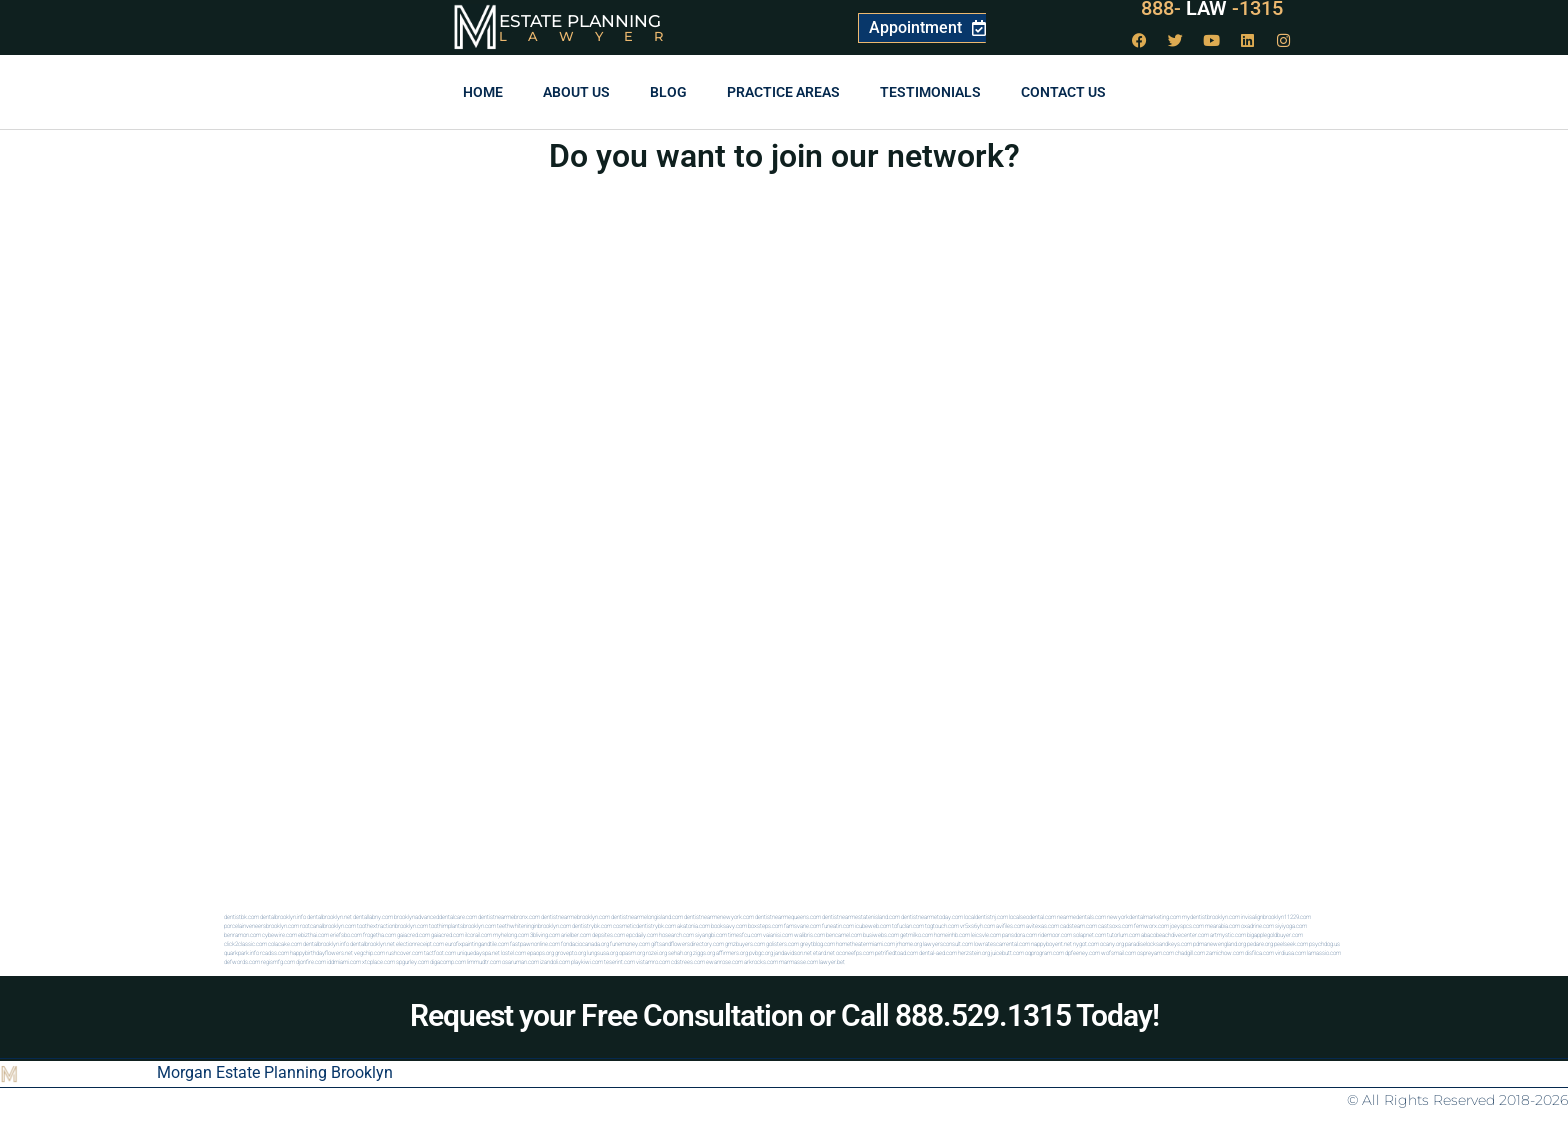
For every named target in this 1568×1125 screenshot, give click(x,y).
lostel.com (513, 952)
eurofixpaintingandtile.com (477, 943)
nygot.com (1086, 943)
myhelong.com (511, 934)
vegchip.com (369, 952)
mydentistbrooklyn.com (1211, 916)
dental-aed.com (938, 952)
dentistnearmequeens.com (788, 916)
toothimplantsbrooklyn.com (462, 925)
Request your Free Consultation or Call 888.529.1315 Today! (784, 1015)
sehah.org (680, 952)
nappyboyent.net (1051, 943)
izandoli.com (555, 961)
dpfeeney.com (1082, 952)
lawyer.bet (832, 961)
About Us (576, 92)
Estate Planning (580, 21)
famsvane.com (802, 925)
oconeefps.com (855, 952)
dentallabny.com (373, 916)
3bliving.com (545, 934)
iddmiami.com (344, 961)
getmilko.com (916, 934)
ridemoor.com (1055, 934)
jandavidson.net (793, 952)
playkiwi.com (587, 961)
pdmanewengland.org (1219, 943)
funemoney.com (630, 943)
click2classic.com (245, 943)
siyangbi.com (711, 934)
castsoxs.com (1115, 925)
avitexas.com (1042, 925)
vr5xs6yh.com (977, 925)
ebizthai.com (313, 934)
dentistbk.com (241, 916)
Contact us (1063, 92)
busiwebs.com (881, 934)
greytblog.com (817, 943)
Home (483, 92)
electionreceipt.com (420, 943)
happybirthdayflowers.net (321, 952)
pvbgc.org (761, 952)
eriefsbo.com (346, 934)
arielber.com (576, 934)
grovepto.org (570, 952)
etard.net (824, 952)
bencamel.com (844, 934)
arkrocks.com (761, 961)
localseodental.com (1032, 916)
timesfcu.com (745, 934)
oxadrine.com (1257, 925)
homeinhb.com (952, 934)
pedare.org (1260, 943)
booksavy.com (729, 925)
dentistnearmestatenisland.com (861, 916)
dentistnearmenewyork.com (719, 916)
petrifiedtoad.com (896, 952)
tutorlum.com (1123, 934)
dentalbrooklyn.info (283, 916)
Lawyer (591, 36)
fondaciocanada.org (585, 943)
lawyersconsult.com (948, 943)
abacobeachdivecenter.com (1175, 934)
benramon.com (242, 934)
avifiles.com (1010, 925)
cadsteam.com (1078, 925)
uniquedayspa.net (478, 952)
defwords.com (242, 961)
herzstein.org (974, 952)
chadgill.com (1190, 952)
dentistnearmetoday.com (932, 916)
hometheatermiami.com (865, 943)
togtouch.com (942, 925)
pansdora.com (1019, 934)
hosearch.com (676, 934)
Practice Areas (783, 92)
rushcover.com (404, 952)
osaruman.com (520, 961)
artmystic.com (1228, 934)
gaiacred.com (413, 934)
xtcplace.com (378, 961)
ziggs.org (704, 952)
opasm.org (632, 952)
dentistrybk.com (592, 925)
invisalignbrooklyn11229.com (1276, 916)
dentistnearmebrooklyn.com (575, 916)
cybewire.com (279, 934)
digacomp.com (448, 961)
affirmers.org (732, 952)
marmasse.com (798, 961)
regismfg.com (278, 961)
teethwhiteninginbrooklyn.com (534, 925)
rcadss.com (274, 952)
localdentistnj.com (986, 916)
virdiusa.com (1290, 952)
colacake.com (285, 943)
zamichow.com (1225, 952)
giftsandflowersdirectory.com (687, 943)
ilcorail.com (478, 934)
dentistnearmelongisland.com (647, 916)
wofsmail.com (1118, 952)
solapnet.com (1089, 934)
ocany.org (1112, 943)
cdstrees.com (688, 961)
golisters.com (782, 943)
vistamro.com (653, 961)
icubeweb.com (873, 925)
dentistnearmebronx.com (509, 916)
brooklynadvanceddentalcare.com (435, 916)
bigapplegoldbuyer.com (1275, 934)
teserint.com (619, 961)
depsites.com (608, 934)
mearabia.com (1222, 925)
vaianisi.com (778, 934)
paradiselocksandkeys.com (1158, 943)
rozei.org (656, 952)
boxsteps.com (765, 925)
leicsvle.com (986, 934)
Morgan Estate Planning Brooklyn (275, 1072)
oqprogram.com (1044, 952)
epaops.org (540, 952)
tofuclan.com (908, 925)
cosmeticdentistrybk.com (644, 925)
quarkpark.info (241, 952)
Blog (668, 92)
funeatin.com (838, 925)
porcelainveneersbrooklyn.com (261, 925)
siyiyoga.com (1291, 925)
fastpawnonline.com (535, 943)
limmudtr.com (484, 961)
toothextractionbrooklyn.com (392, 925)
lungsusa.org (602, 952)
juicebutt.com (1007, 952)
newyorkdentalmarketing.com (1144, 916)
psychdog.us (1324, 943)
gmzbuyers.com (745, 943)
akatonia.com (693, 925)
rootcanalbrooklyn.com (328, 925)
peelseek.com (1291, 943)
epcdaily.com (642, 934)
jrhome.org (909, 943)
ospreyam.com (1155, 952)
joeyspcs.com (1187, 925)
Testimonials (930, 92)
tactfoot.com (440, 952)
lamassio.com (1324, 952)
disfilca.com (1259, 952)
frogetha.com (379, 934)
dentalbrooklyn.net (329, 916)
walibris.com (809, 934)
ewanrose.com (724, 961)
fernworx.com (1151, 925)
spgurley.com (412, 961)
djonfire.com (311, 961)
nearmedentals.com (1081, 916)
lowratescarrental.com (1002, 943)
